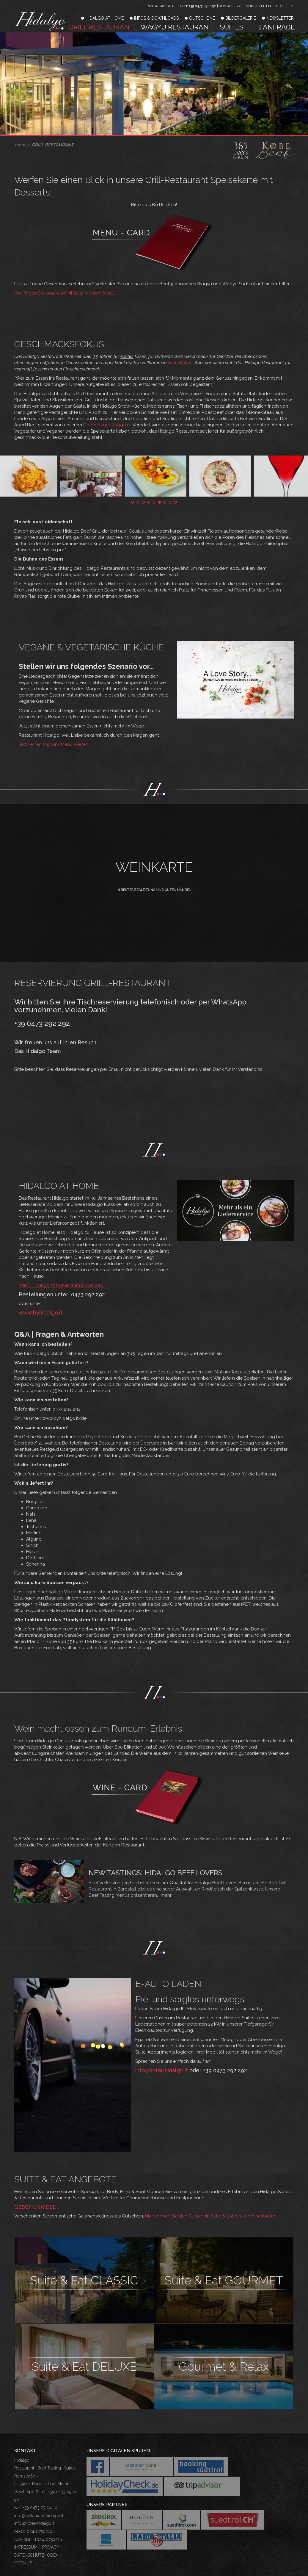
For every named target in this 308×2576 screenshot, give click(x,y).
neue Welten (180, 362)
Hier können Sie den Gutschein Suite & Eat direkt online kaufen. (211, 2216)
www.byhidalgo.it (40, 1312)
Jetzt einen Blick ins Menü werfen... (55, 744)
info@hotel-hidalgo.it (161, 2070)
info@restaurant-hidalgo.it (38, 2515)
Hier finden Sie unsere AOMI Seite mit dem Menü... (65, 293)
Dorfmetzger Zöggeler (107, 425)
